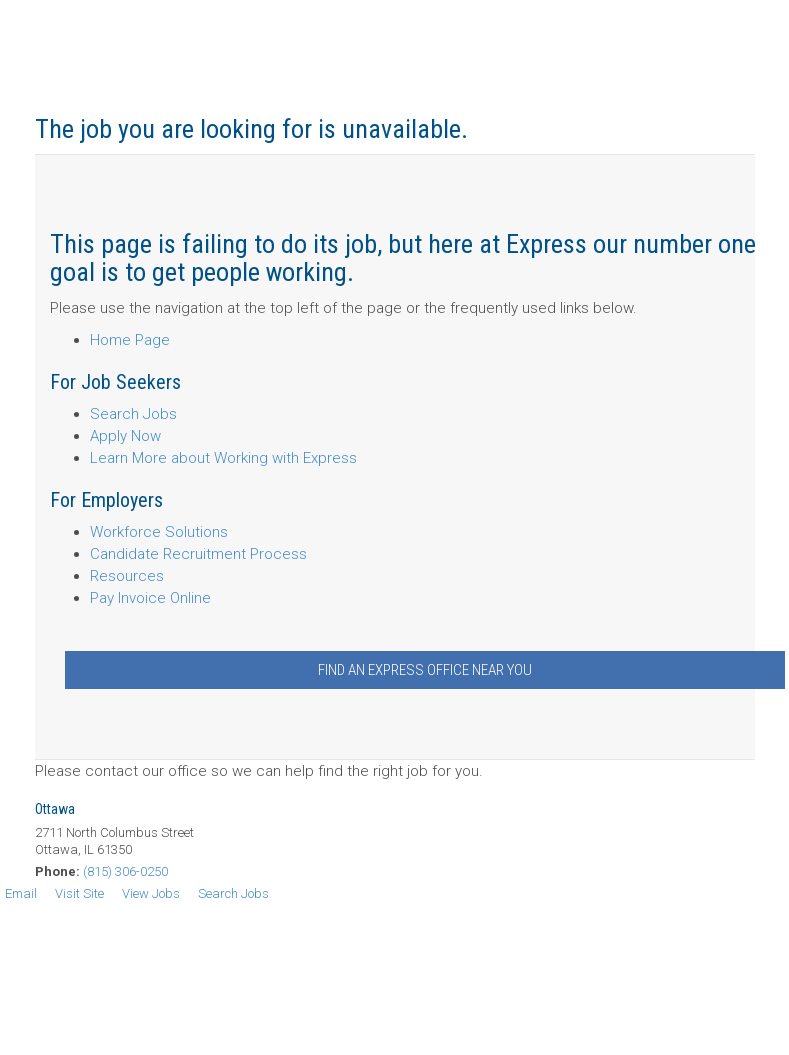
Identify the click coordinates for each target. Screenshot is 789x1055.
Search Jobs (133, 414)
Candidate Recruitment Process (198, 554)
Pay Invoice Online (150, 598)
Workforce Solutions (159, 532)
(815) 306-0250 (125, 871)
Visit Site (79, 893)
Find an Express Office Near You (425, 670)
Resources (127, 576)
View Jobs (151, 893)
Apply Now (125, 436)
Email (21, 893)
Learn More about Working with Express (223, 458)
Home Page (130, 340)
